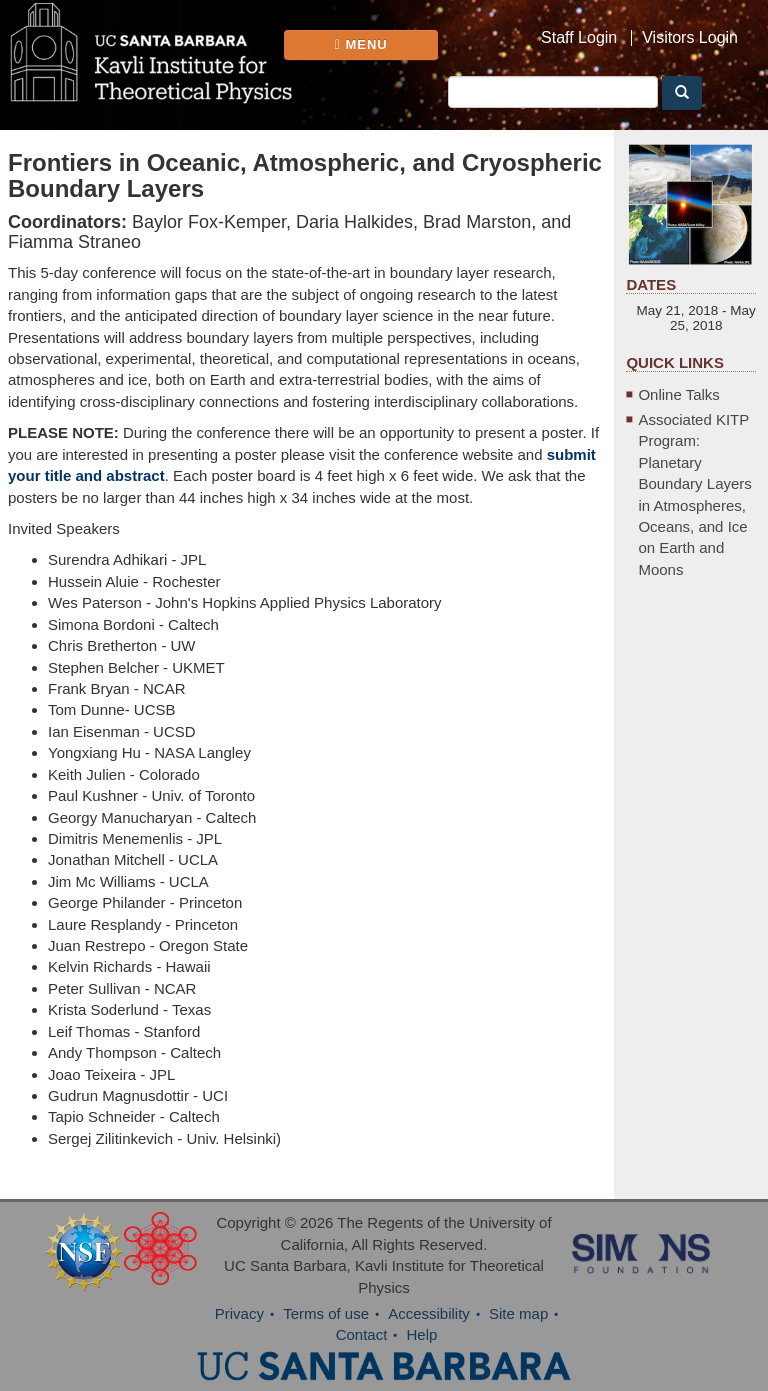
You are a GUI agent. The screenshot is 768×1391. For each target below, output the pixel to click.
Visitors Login (690, 38)
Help (422, 1334)
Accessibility (429, 1313)
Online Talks (678, 394)
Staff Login (579, 38)
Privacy (239, 1313)
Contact (362, 1334)
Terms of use (326, 1313)
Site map (518, 1313)
